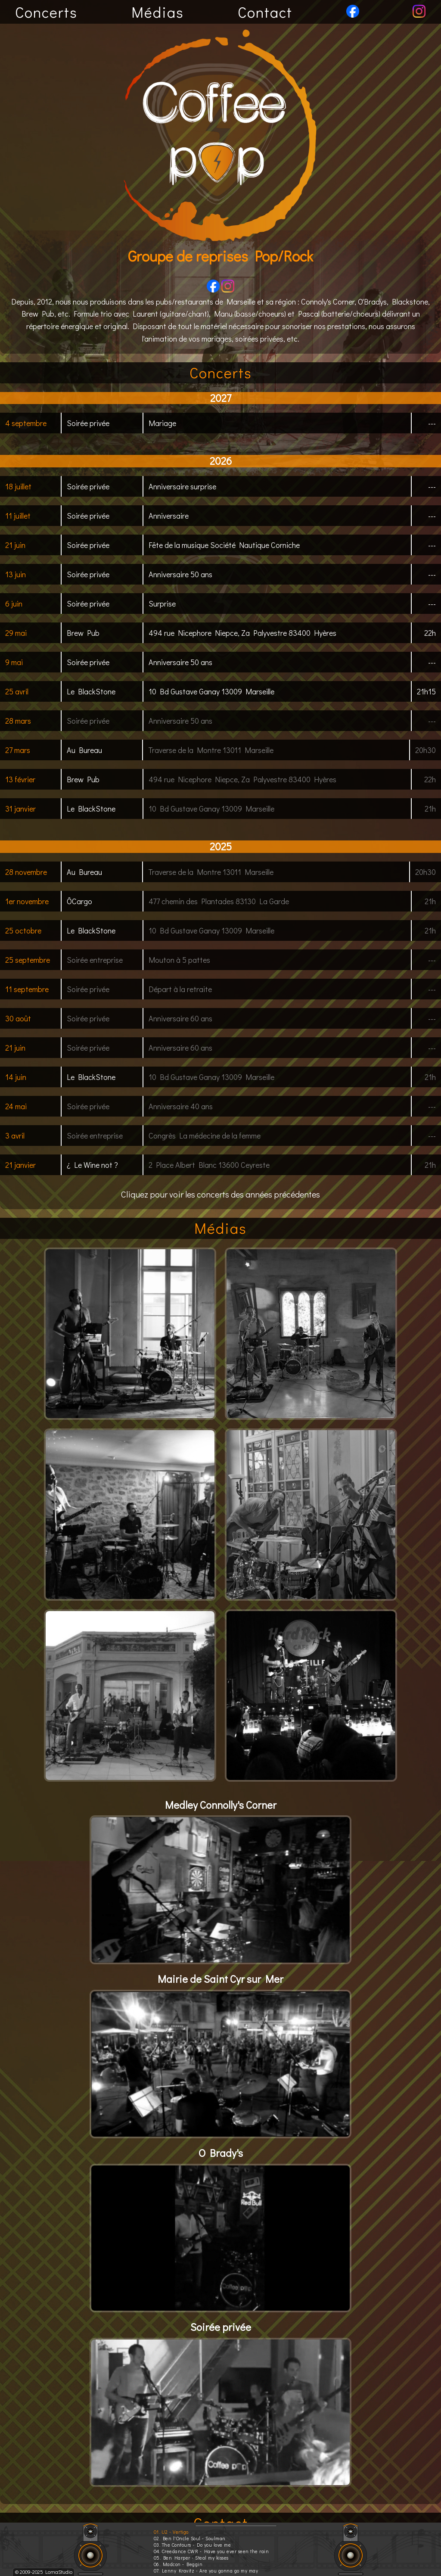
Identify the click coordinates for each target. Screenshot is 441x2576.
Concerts (46, 12)
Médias (157, 12)
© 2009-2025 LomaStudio (43, 2571)
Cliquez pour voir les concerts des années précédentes (220, 1194)
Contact (265, 12)
